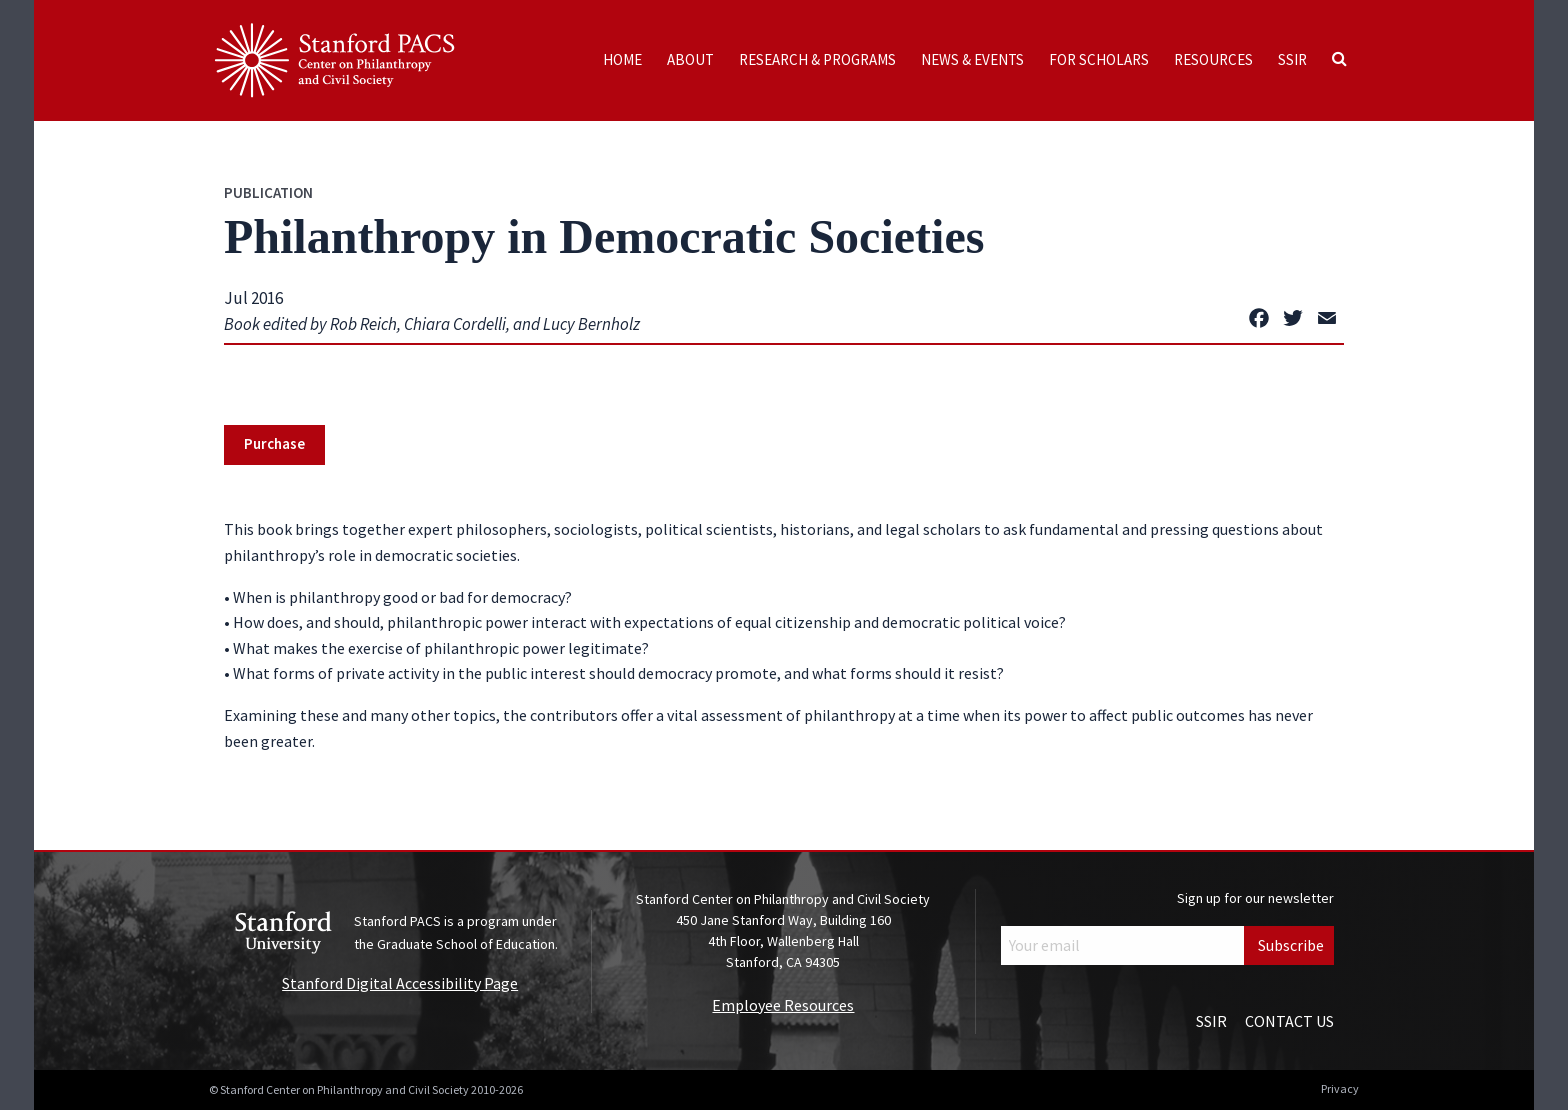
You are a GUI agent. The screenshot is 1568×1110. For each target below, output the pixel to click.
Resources (1213, 59)
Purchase (274, 443)
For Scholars (1099, 59)
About (690, 59)
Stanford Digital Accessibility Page (400, 983)
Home (622, 59)
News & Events (972, 59)
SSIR (1292, 59)
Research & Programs (817, 59)
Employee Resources (783, 1005)
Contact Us (1289, 1021)
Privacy (1340, 1088)
